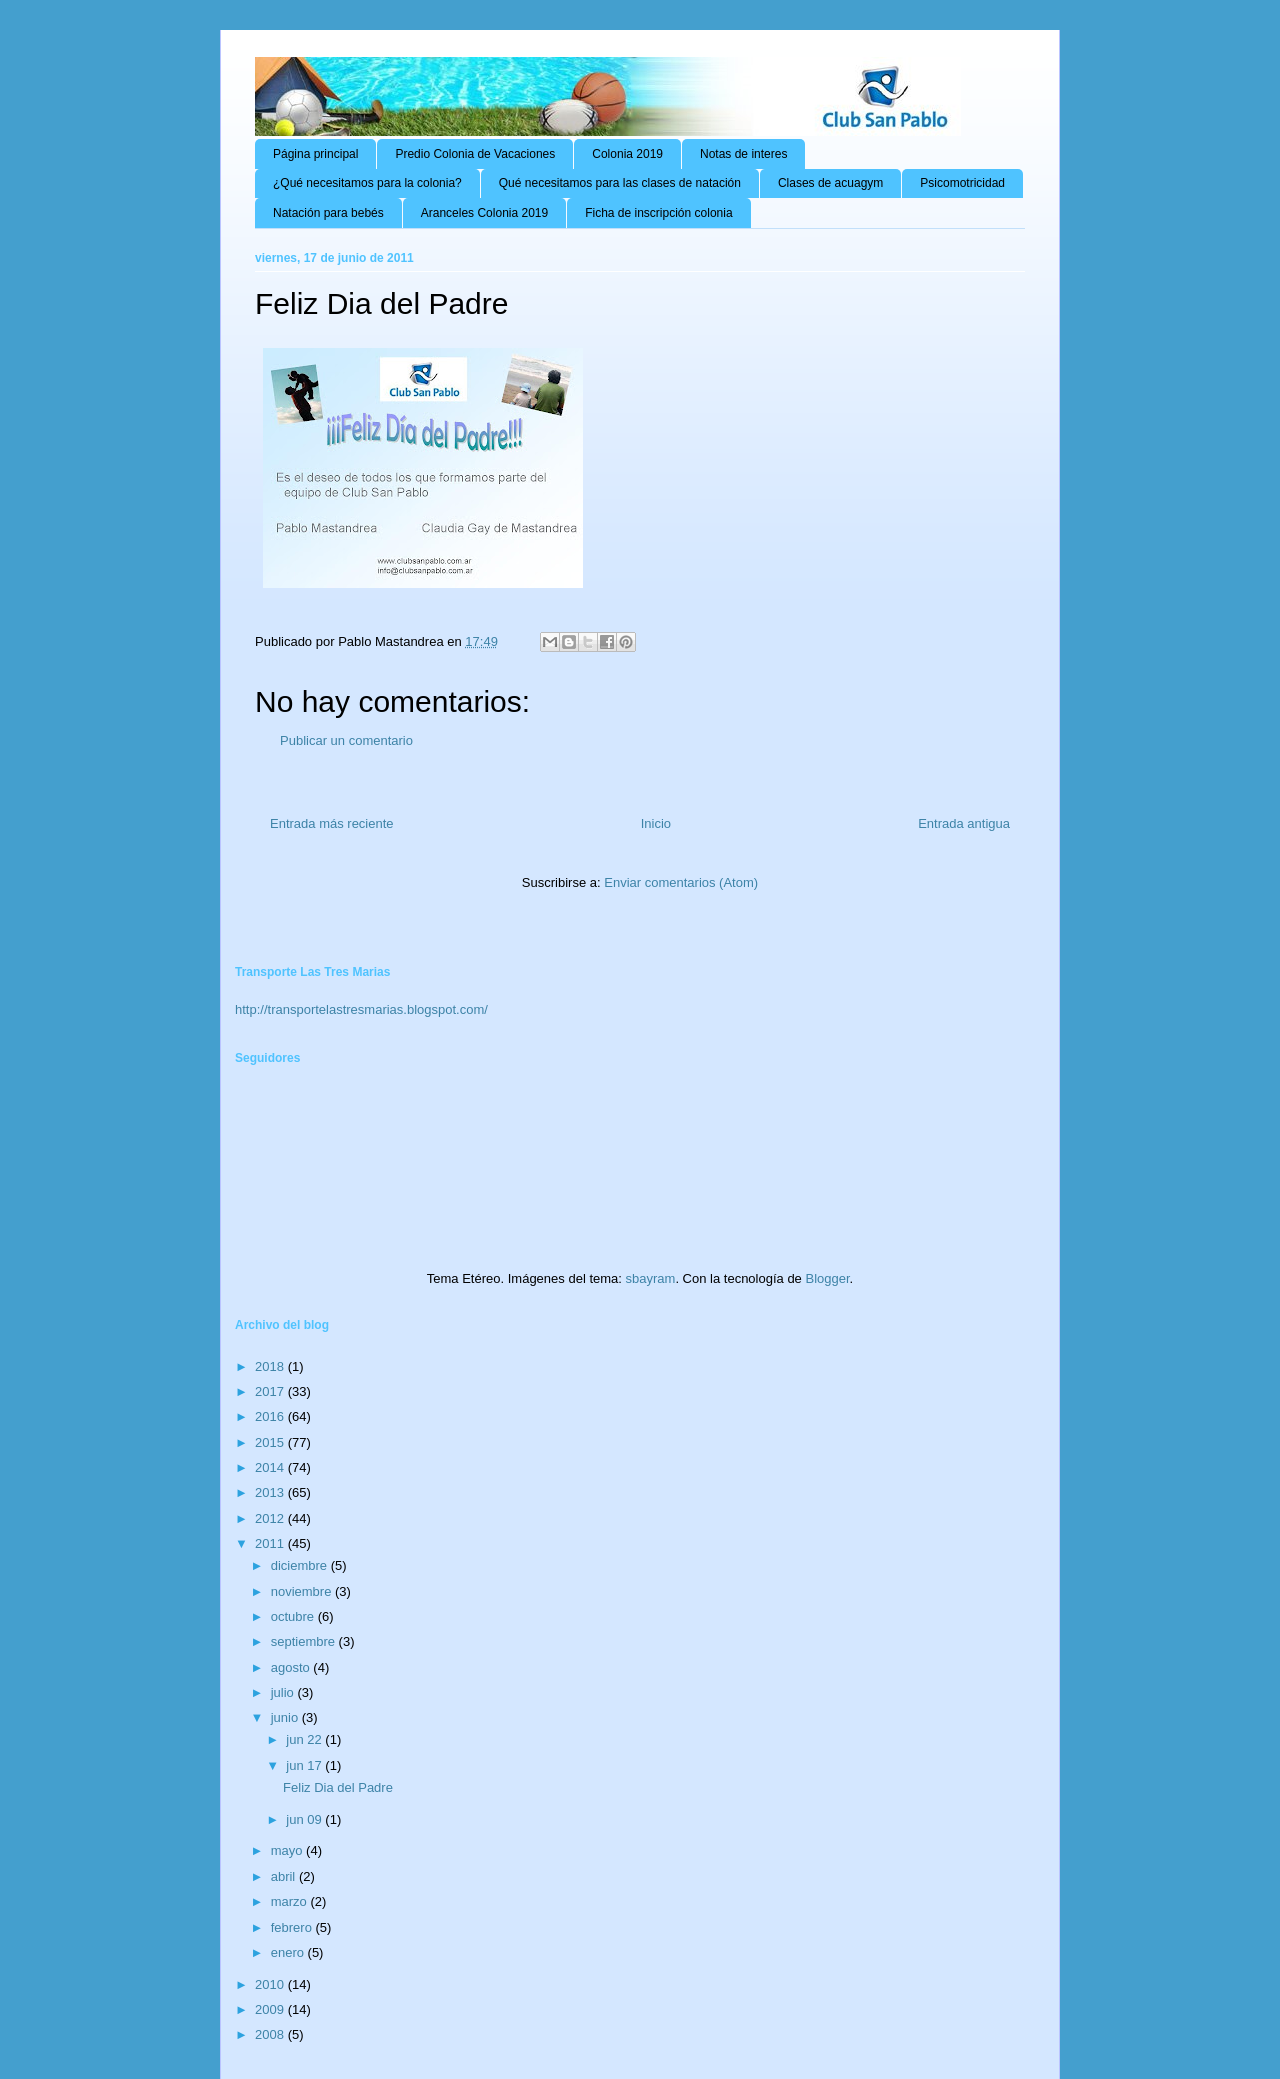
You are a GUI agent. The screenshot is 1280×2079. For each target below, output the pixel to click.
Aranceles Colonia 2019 (484, 213)
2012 (271, 1518)
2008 (271, 2034)
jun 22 (305, 1739)
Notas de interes (743, 154)
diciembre (301, 1565)
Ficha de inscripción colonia (658, 213)
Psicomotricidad (962, 183)
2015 (271, 1442)
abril (285, 1876)
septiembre (305, 1641)
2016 (271, 1416)
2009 (271, 2009)
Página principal (315, 154)
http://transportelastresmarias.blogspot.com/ (361, 1009)
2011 (271, 1543)
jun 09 (305, 1819)
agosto (292, 1667)
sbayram (651, 1278)
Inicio (656, 823)
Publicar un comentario (346, 740)
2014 (271, 1467)
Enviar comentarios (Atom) (681, 882)
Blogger (827, 1278)
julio (284, 1692)
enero (289, 1952)
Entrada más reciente (332, 823)
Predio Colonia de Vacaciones (475, 154)
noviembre (303, 1591)
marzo (291, 1901)
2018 (271, 1366)
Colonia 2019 (627, 154)
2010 (271, 1984)
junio (286, 1717)
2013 (271, 1492)
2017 (271, 1391)
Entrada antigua (964, 823)
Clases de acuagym (830, 183)
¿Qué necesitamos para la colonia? (367, 183)
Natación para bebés (328, 213)
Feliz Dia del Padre (338, 1787)
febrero (293, 1927)
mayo (288, 1850)
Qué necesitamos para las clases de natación (620, 183)
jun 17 (305, 1765)
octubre (294, 1616)
